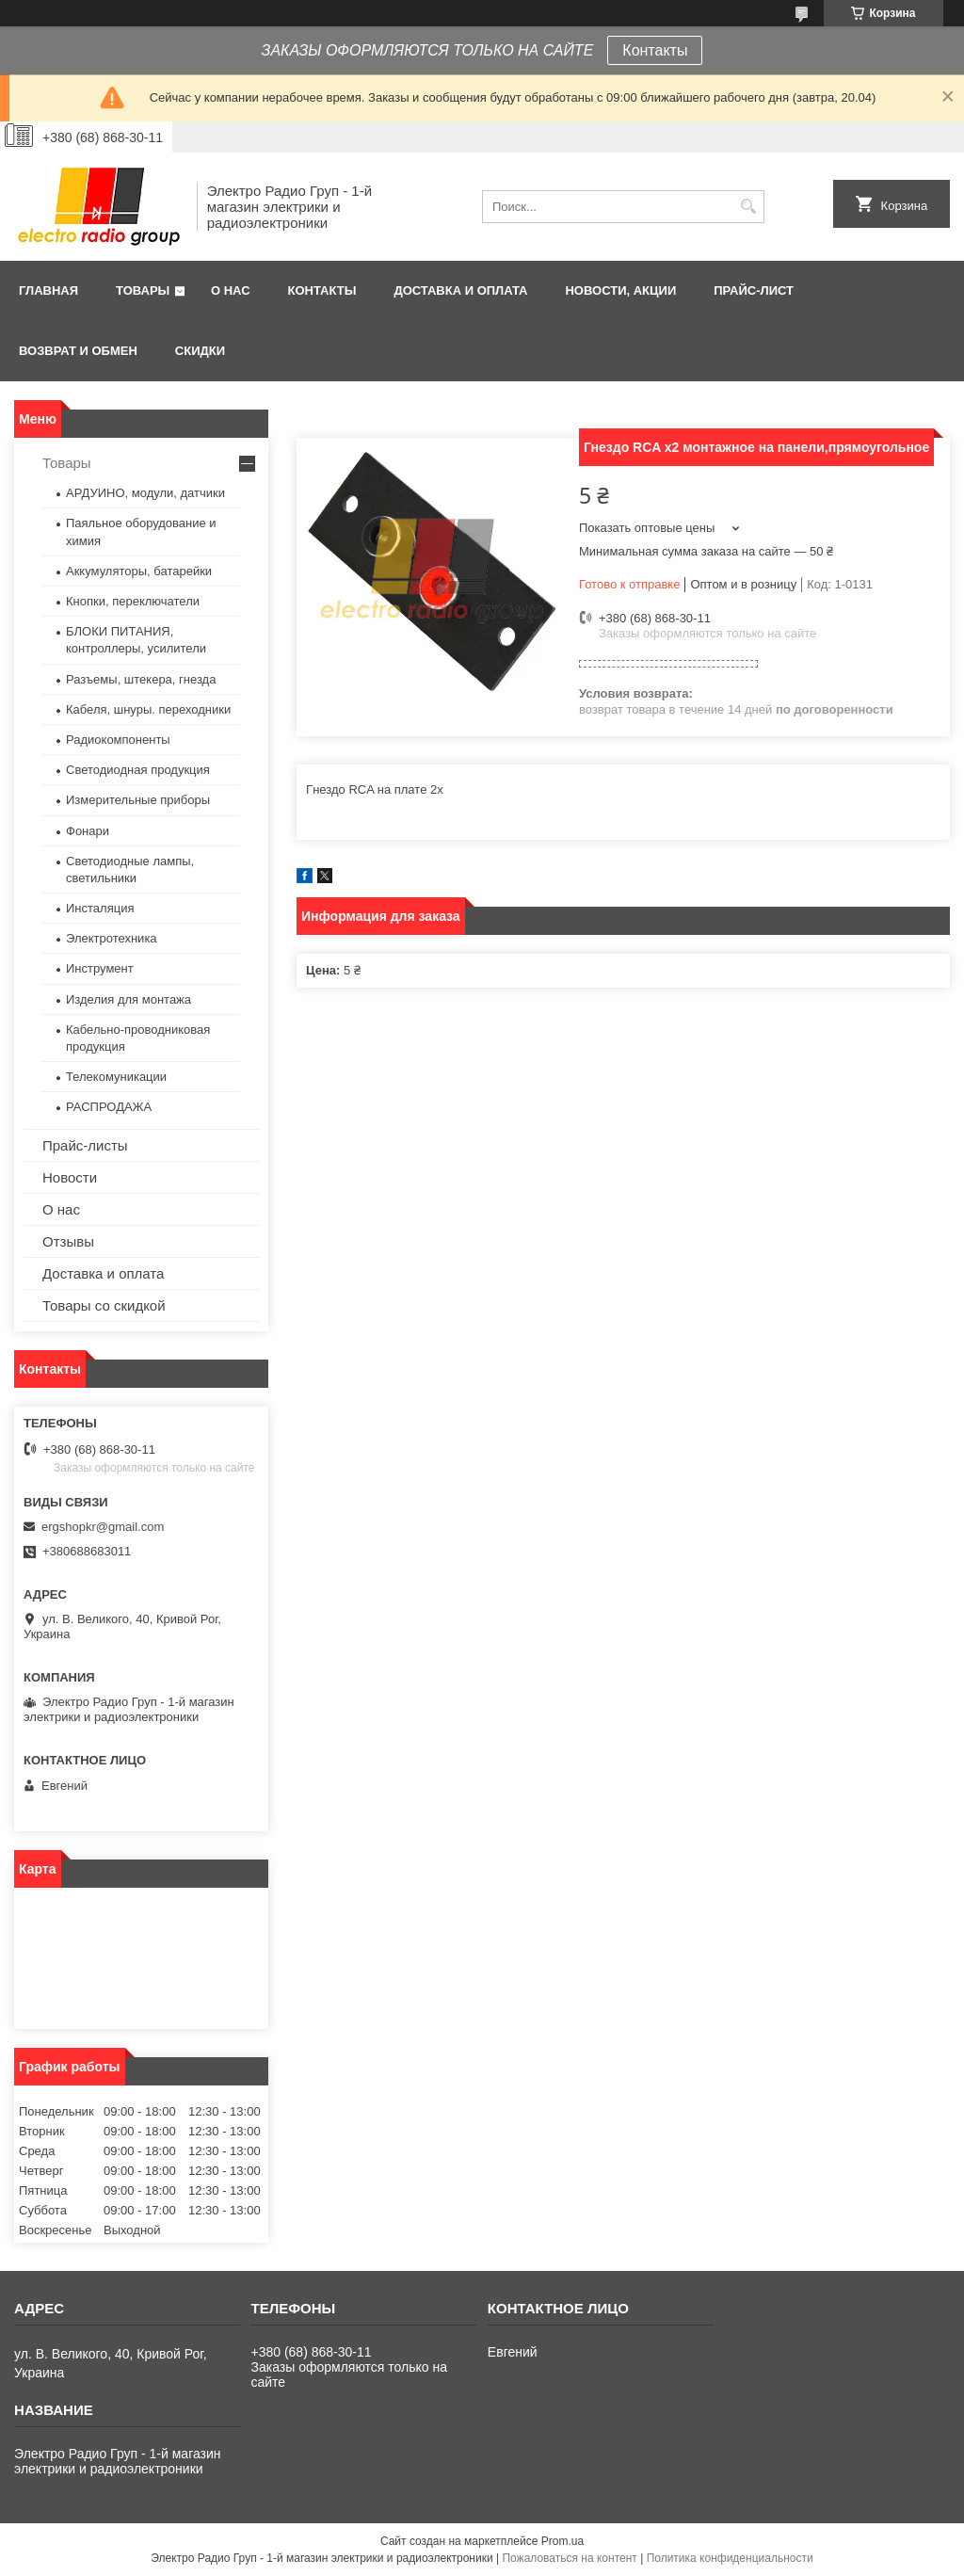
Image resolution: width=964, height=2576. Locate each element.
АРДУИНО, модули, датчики (145, 493)
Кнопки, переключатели (133, 601)
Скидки (200, 351)
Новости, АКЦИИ (620, 290)
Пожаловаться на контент (569, 2558)
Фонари (87, 831)
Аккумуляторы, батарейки (139, 571)
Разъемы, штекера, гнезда (141, 679)
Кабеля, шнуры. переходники (148, 709)
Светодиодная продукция (138, 770)
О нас (230, 290)
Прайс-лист (754, 290)
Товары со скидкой (104, 1305)
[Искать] (747, 206)
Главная (48, 290)
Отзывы (68, 1241)
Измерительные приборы (138, 800)
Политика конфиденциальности (730, 2558)
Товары (142, 290)
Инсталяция (100, 908)
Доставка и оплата (460, 290)
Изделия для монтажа (128, 999)
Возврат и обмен (78, 351)
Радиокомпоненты (118, 740)
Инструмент (100, 968)
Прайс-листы (85, 1145)
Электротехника (111, 938)
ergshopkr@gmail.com (102, 1527)
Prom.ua (562, 2541)
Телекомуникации (116, 1077)
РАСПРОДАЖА (109, 1107)
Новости (69, 1177)
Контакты (654, 50)
